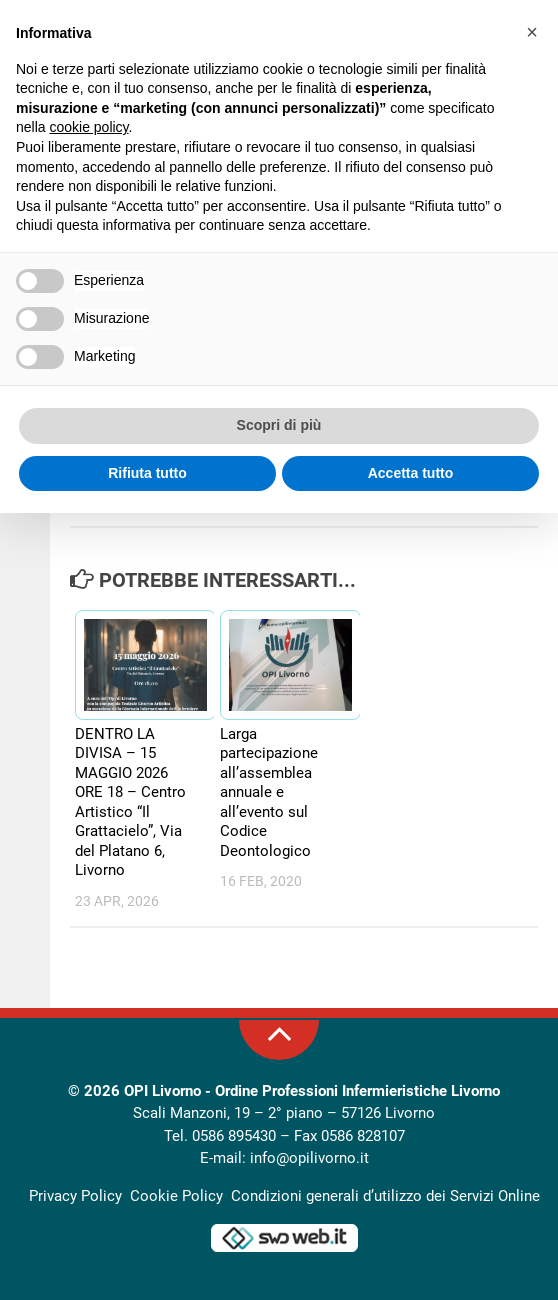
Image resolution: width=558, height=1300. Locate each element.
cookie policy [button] (88, 127)
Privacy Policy (75, 1196)
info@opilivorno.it (309, 1158)
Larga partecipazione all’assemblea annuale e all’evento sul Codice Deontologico (269, 792)
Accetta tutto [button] (411, 473)
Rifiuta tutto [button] (147, 473)
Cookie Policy (176, 1196)
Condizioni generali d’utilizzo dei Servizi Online (385, 1196)
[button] (532, 32)
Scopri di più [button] (279, 425)
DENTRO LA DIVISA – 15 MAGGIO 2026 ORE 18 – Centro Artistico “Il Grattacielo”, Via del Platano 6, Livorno (130, 802)
